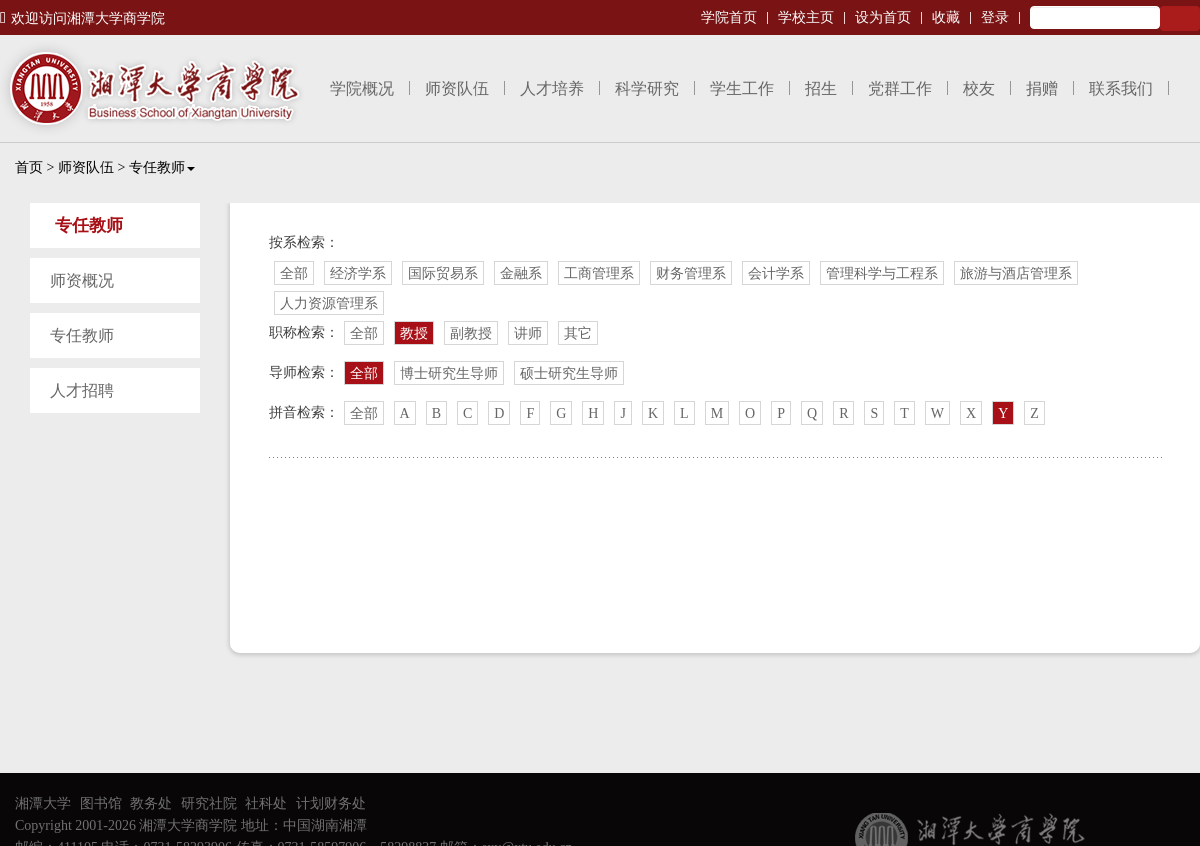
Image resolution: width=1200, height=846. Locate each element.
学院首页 (729, 17)
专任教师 (162, 167)
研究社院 (209, 803)
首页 (29, 167)
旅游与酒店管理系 (1016, 273)
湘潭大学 (43, 803)
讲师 (528, 333)
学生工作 (742, 88)
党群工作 (900, 88)
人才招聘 (82, 390)
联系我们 (1121, 88)
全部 (294, 273)
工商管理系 (599, 273)
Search (1180, 18)
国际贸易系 (443, 273)
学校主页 (806, 17)
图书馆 (101, 803)
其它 (578, 333)
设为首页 (883, 17)
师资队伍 (457, 88)
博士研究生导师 (449, 373)
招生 (821, 88)
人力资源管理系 (329, 303)
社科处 (266, 803)
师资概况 (82, 280)
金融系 (521, 273)
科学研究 (647, 88)
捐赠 (1042, 88)
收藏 (946, 17)
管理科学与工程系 (882, 273)
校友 (979, 88)
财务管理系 (691, 273)
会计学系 (776, 273)
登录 (995, 17)
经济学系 (358, 273)
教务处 (151, 803)
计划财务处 (331, 803)
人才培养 (552, 88)
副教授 (471, 333)
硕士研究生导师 (569, 373)
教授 (414, 333)
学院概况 (362, 88)
